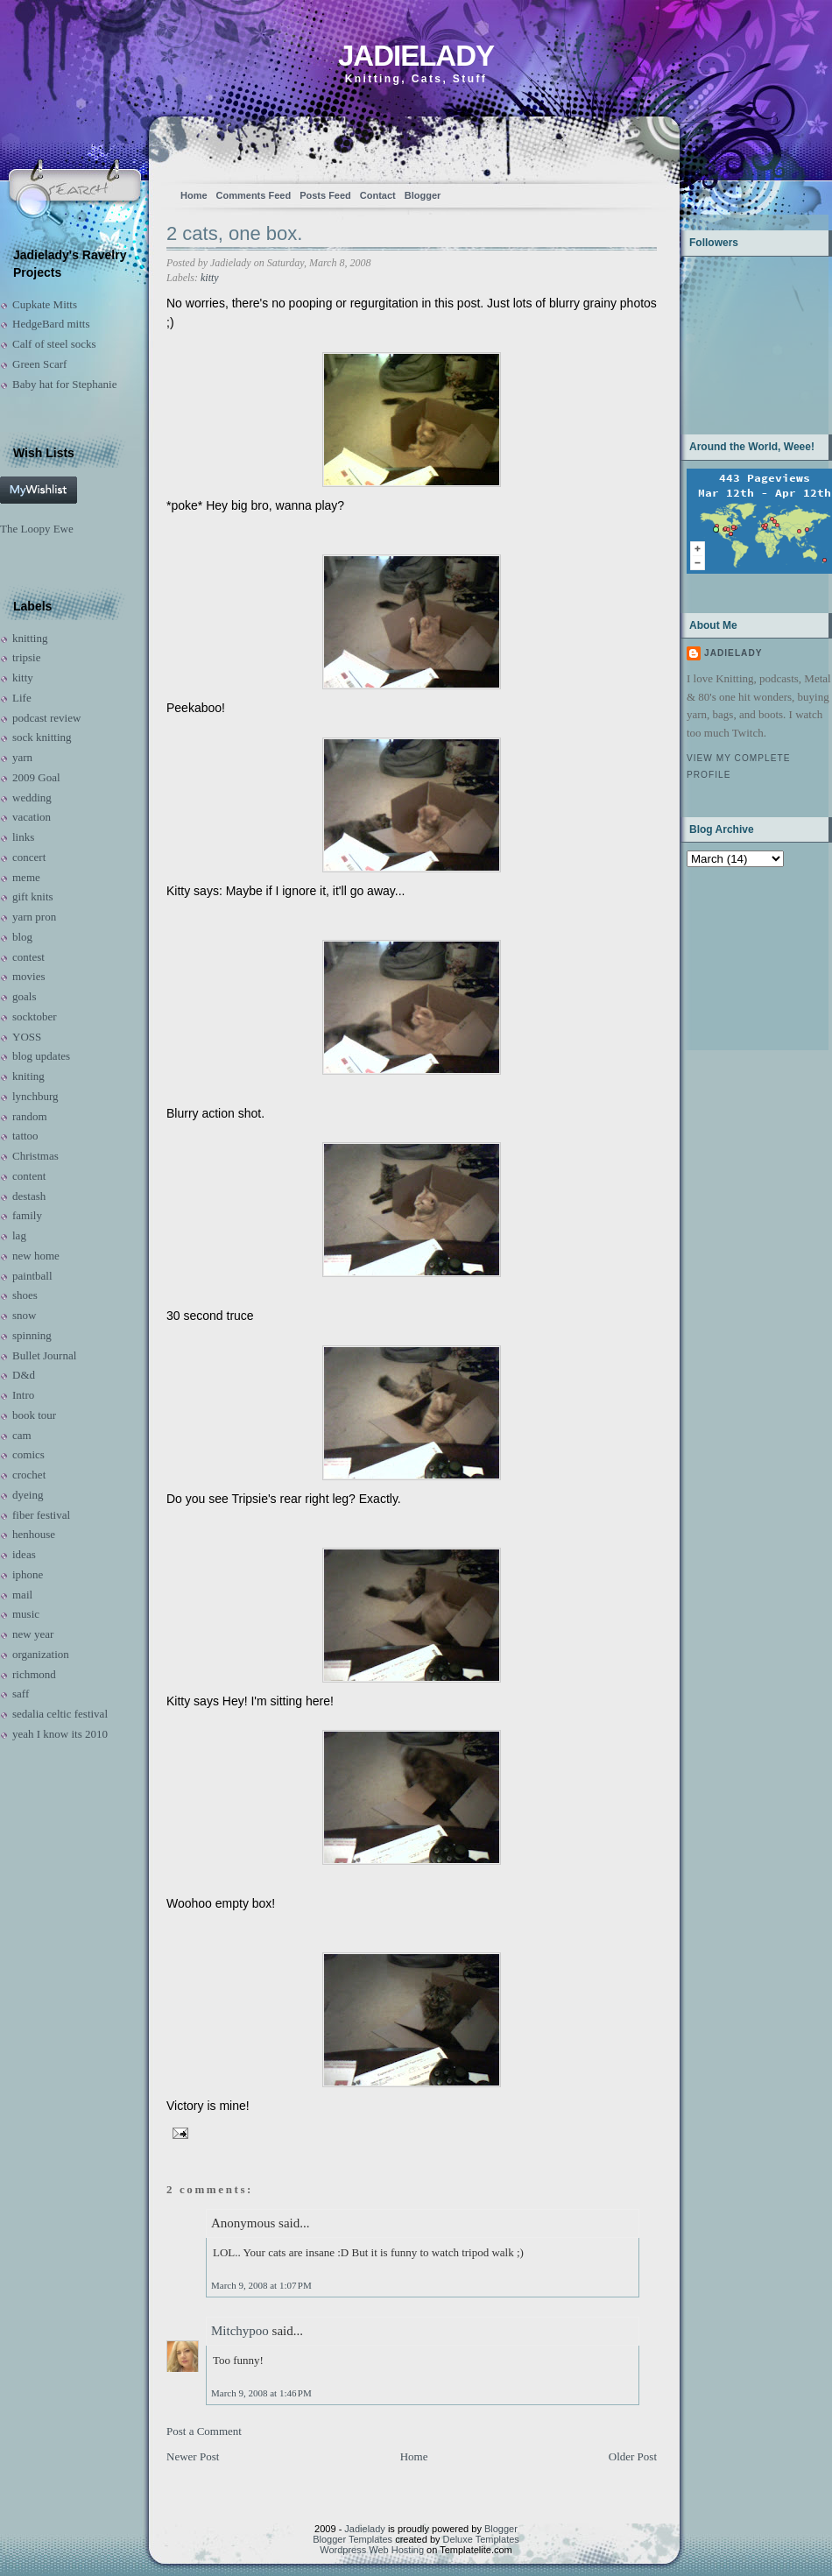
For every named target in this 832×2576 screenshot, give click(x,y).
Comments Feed (254, 195)
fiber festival (41, 1514)
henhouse (33, 1534)
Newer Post (192, 2456)
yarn (22, 757)
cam (22, 1435)
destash (29, 1196)
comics (28, 1454)
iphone (27, 1574)
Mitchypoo (240, 2331)
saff (20, 1693)
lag (19, 1235)
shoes (25, 1295)
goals (24, 996)
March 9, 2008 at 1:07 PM (261, 2285)
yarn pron (34, 916)
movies (29, 976)
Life (22, 697)
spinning (32, 1335)
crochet (29, 1474)
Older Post (633, 2456)
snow (24, 1315)
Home (194, 195)
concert (29, 857)
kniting (28, 1076)
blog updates (41, 1055)
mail (22, 1594)
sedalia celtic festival (60, 1713)
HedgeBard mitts (50, 323)
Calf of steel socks (54, 343)
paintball (32, 1275)
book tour (34, 1415)
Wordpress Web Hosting (372, 2549)
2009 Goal (36, 777)
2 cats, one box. (234, 233)
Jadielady (416, 55)
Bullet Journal (44, 1355)
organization (40, 1654)
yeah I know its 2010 (60, 1733)
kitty (22, 677)
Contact (378, 195)
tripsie (26, 657)
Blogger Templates (352, 2539)
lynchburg (35, 1096)
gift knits (32, 896)
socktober (34, 1016)
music (25, 1613)
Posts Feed (325, 195)
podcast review (46, 717)
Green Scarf (39, 364)
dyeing (27, 1494)
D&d (23, 1374)
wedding (32, 797)
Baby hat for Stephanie (64, 384)
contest (28, 956)
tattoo (25, 1135)
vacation (31, 816)
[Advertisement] (741, 957)
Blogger (423, 195)
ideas (24, 1554)
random (29, 1116)
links (23, 836)
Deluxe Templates (481, 2539)
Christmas (35, 1155)
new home (36, 1255)
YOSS (26, 1036)
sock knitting (42, 737)
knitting (29, 638)
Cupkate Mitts (44, 304)
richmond (34, 1674)
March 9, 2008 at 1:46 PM (261, 2393)
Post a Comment (204, 2431)
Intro (23, 1394)
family (27, 1215)
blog (22, 936)
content (29, 1175)
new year (32, 1634)
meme (26, 877)
